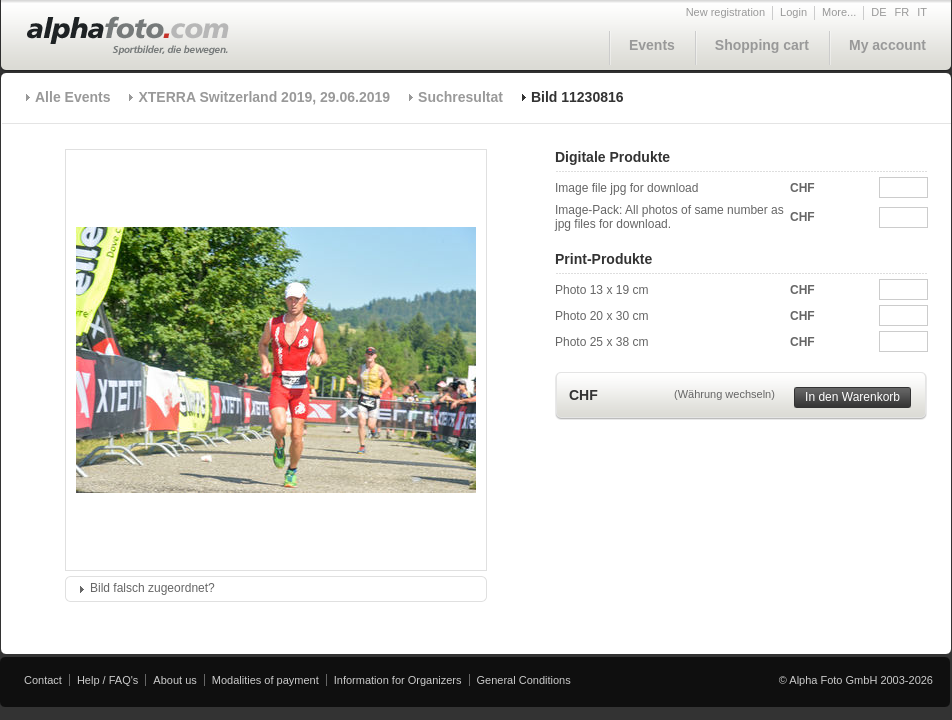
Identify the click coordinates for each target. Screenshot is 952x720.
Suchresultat (460, 97)
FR (902, 12)
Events (652, 45)
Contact (43, 680)
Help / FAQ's (107, 680)
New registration (725, 12)
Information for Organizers (398, 680)
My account (887, 45)
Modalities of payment (265, 680)
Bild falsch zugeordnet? (152, 588)
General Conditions (524, 680)
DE (878, 12)
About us (174, 680)
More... (839, 12)
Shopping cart (762, 45)
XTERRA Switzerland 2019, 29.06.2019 (264, 97)
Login (793, 12)
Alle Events (72, 97)
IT (922, 12)
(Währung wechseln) (724, 394)
